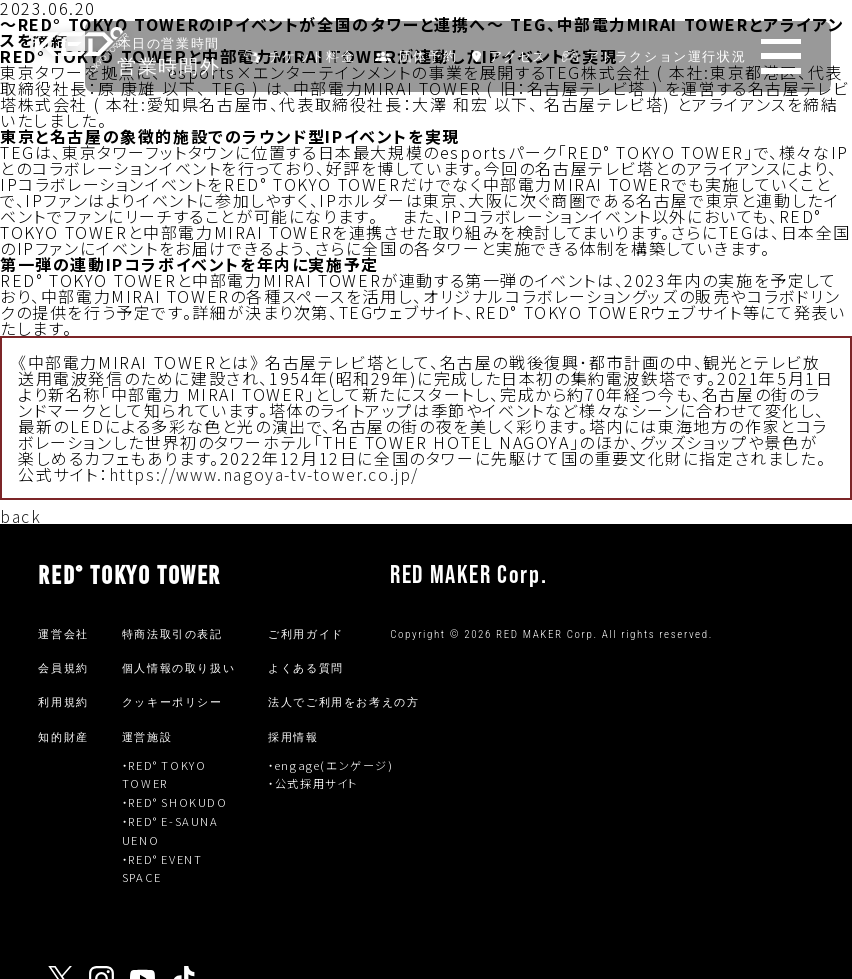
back (20, 516)
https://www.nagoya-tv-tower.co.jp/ (264, 474)
